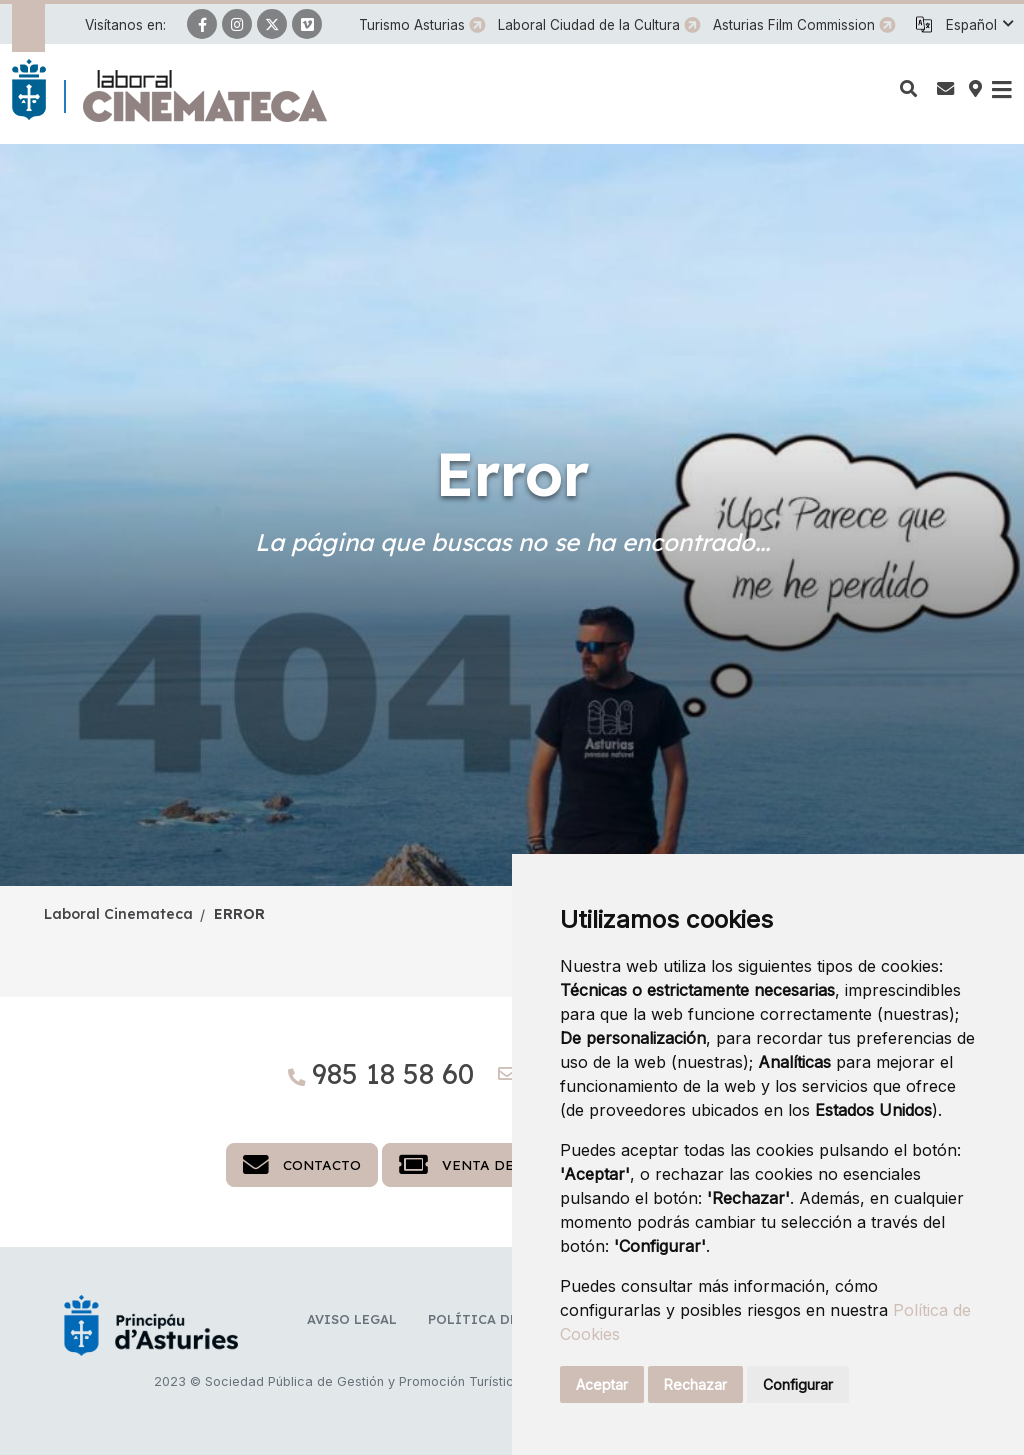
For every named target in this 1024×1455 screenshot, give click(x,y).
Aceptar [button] (602, 1384)
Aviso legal (352, 1319)
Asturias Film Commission (794, 25)
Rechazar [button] (695, 1384)
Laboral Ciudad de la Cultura (589, 25)
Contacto (302, 1165)
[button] (979, 25)
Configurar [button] (798, 1384)
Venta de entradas (497, 1165)
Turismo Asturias (412, 25)
